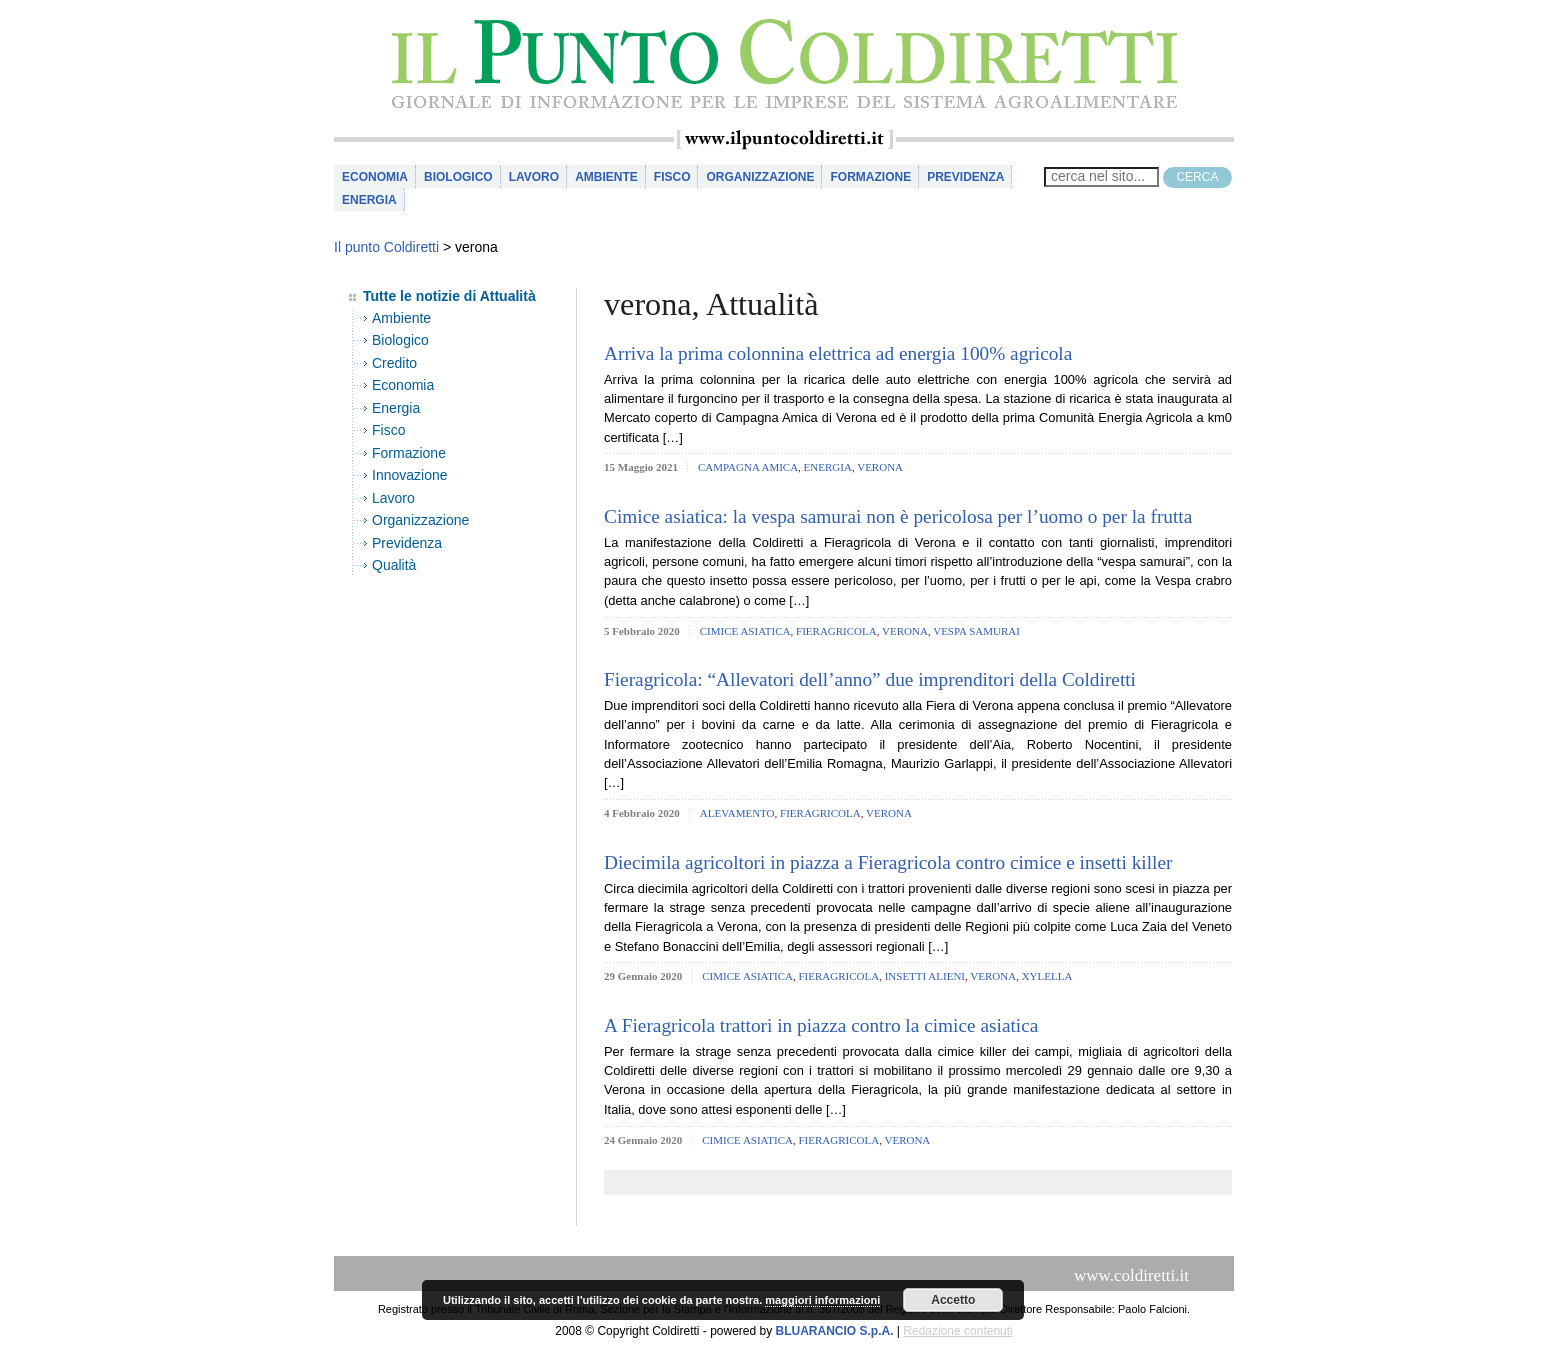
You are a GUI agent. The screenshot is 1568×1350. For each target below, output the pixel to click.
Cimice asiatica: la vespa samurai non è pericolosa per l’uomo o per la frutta (898, 516)
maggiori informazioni (822, 1300)
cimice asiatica (745, 631)
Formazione (870, 177)
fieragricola (836, 631)
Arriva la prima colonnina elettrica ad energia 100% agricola (838, 353)
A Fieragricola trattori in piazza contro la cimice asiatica (821, 1025)
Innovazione (410, 475)
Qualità (394, 565)
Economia (375, 177)
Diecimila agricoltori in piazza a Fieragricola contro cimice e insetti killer (888, 862)
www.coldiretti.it (1131, 1275)
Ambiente (606, 177)
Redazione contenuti (957, 1331)
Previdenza (965, 177)
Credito (394, 363)
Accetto (953, 1300)
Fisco (672, 177)
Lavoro (534, 177)
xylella (1047, 976)
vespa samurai (976, 631)
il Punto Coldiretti (784, 64)
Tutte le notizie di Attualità (449, 296)
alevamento (737, 813)
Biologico (458, 177)
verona (880, 467)
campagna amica (748, 467)
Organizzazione (760, 177)
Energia (369, 200)
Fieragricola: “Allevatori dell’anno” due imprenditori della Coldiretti (870, 679)
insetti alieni (925, 976)
